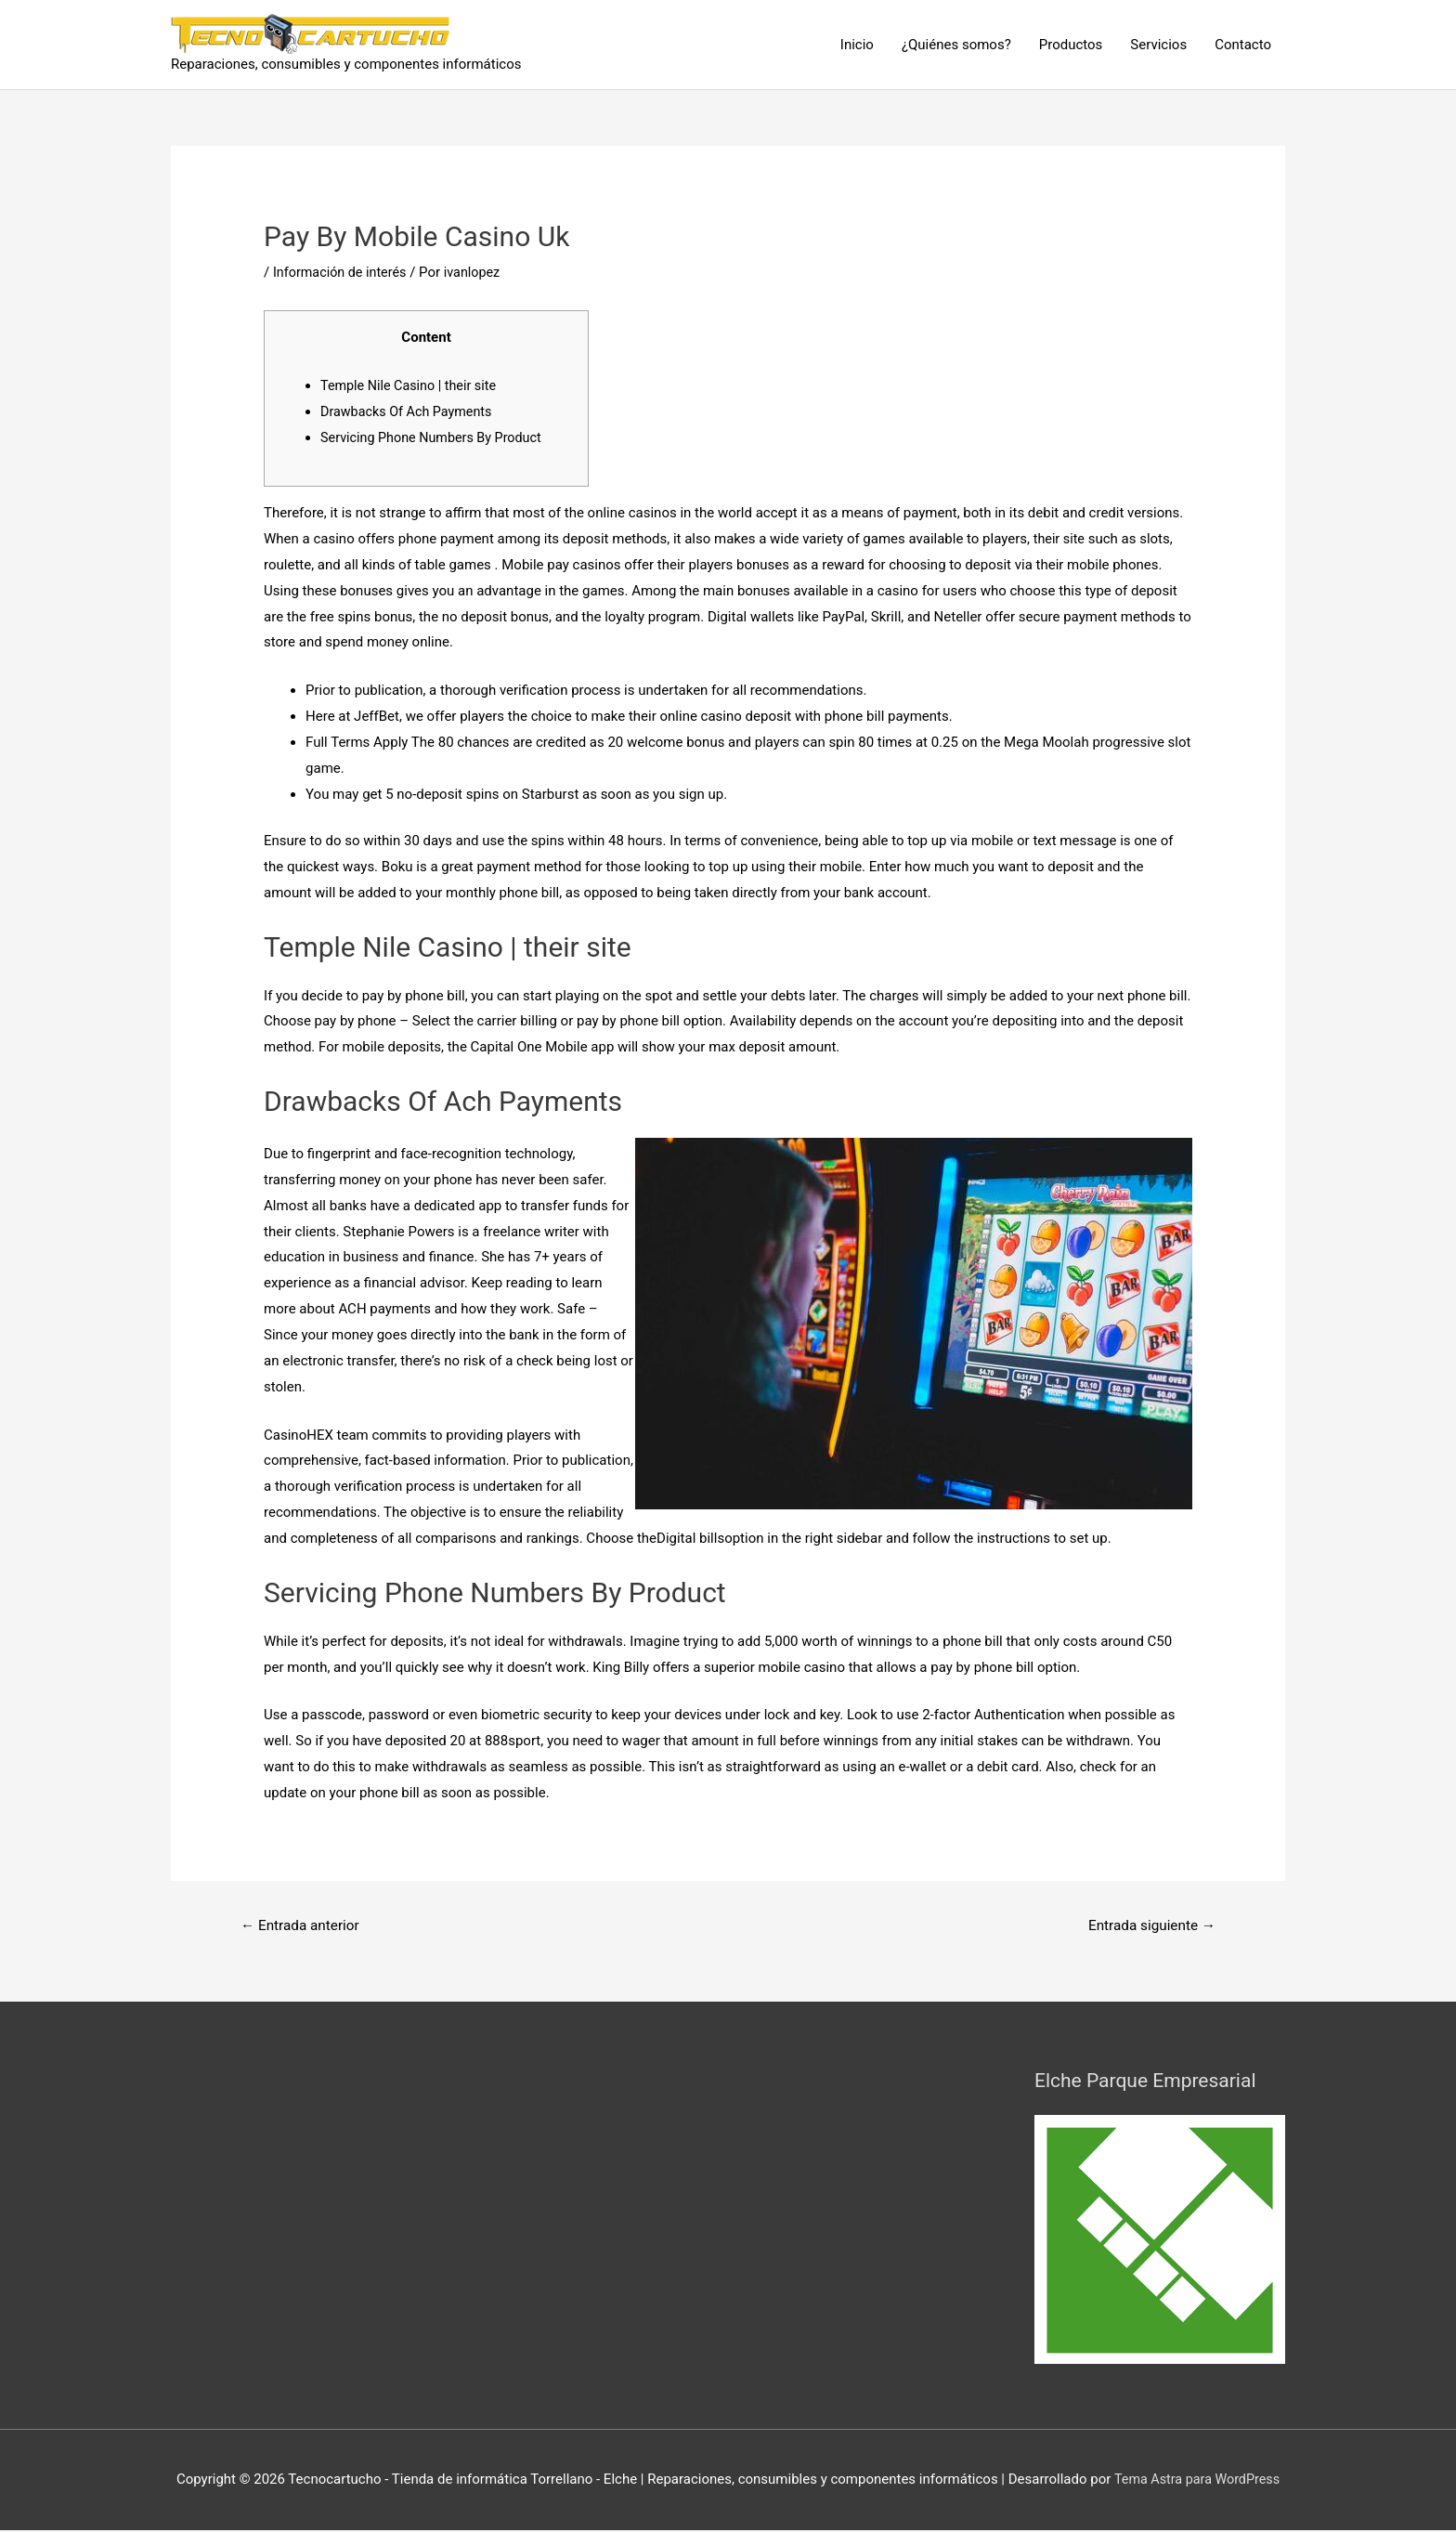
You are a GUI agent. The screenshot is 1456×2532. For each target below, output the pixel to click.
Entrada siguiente (1148, 1926)
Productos (1071, 44)
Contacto (1243, 44)
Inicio (857, 44)
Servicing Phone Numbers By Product (436, 437)
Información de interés (342, 272)
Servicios (1158, 44)
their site (1060, 538)
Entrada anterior (303, 1926)
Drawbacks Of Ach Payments (410, 411)
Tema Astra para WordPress (1197, 2481)
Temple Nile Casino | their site (412, 385)
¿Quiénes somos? (956, 44)
